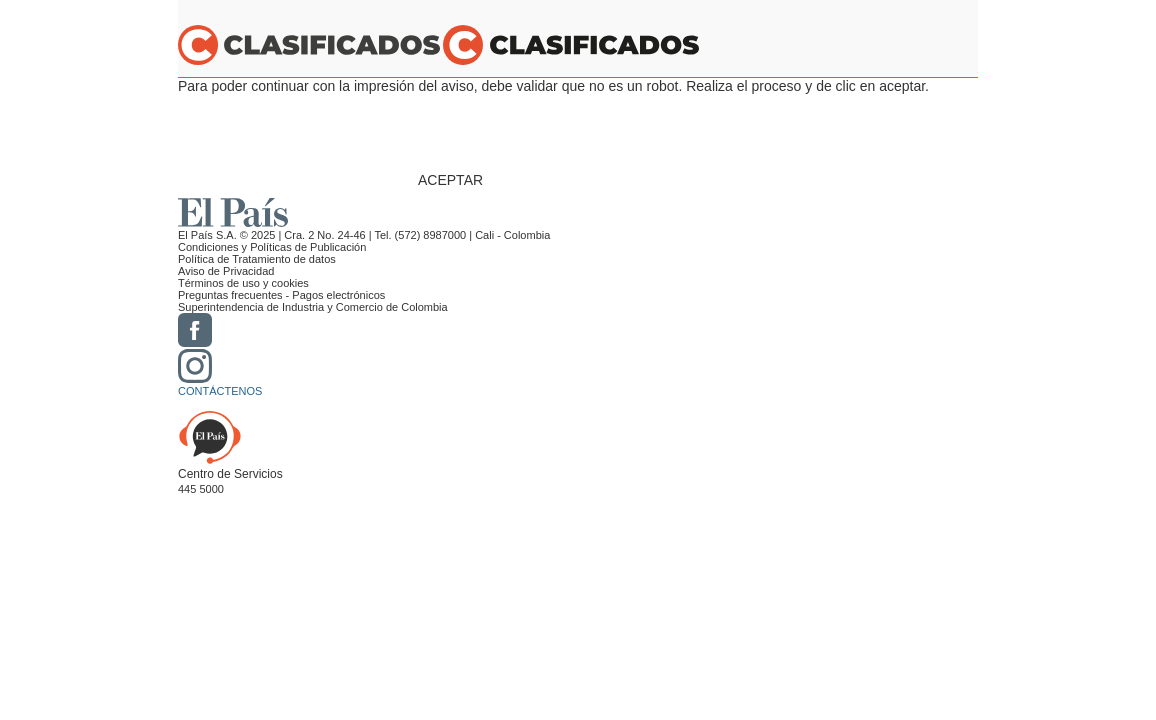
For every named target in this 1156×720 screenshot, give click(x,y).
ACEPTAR (450, 180)
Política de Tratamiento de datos (257, 259)
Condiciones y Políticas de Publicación (272, 247)
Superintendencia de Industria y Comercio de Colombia (313, 307)
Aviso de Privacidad (226, 271)
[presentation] (570, 133)
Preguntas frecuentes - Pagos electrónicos (281, 295)
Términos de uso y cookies (243, 283)
